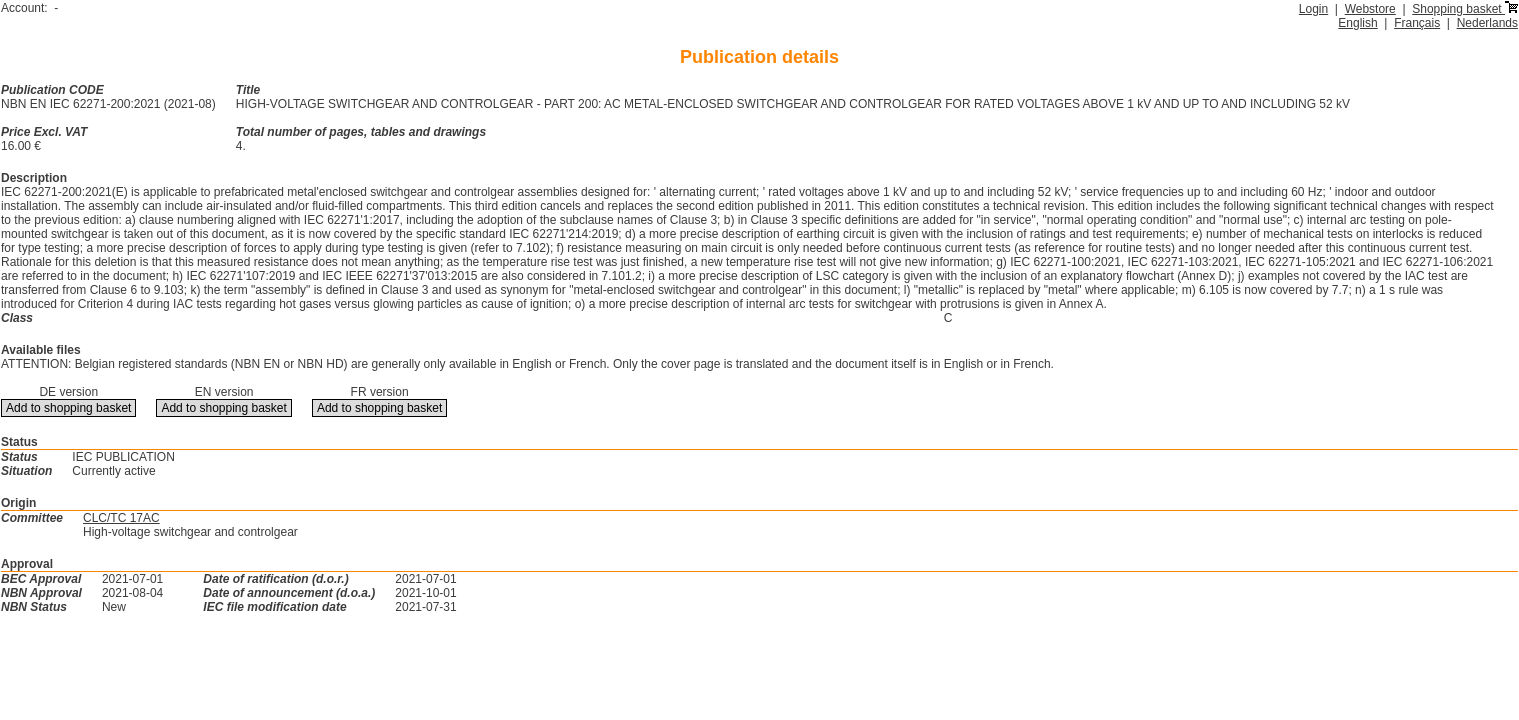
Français (1417, 23)
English (1357, 23)
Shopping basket (1465, 9)
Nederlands (1487, 23)
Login (1313, 9)
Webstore (1370, 9)
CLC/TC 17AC (121, 518)
